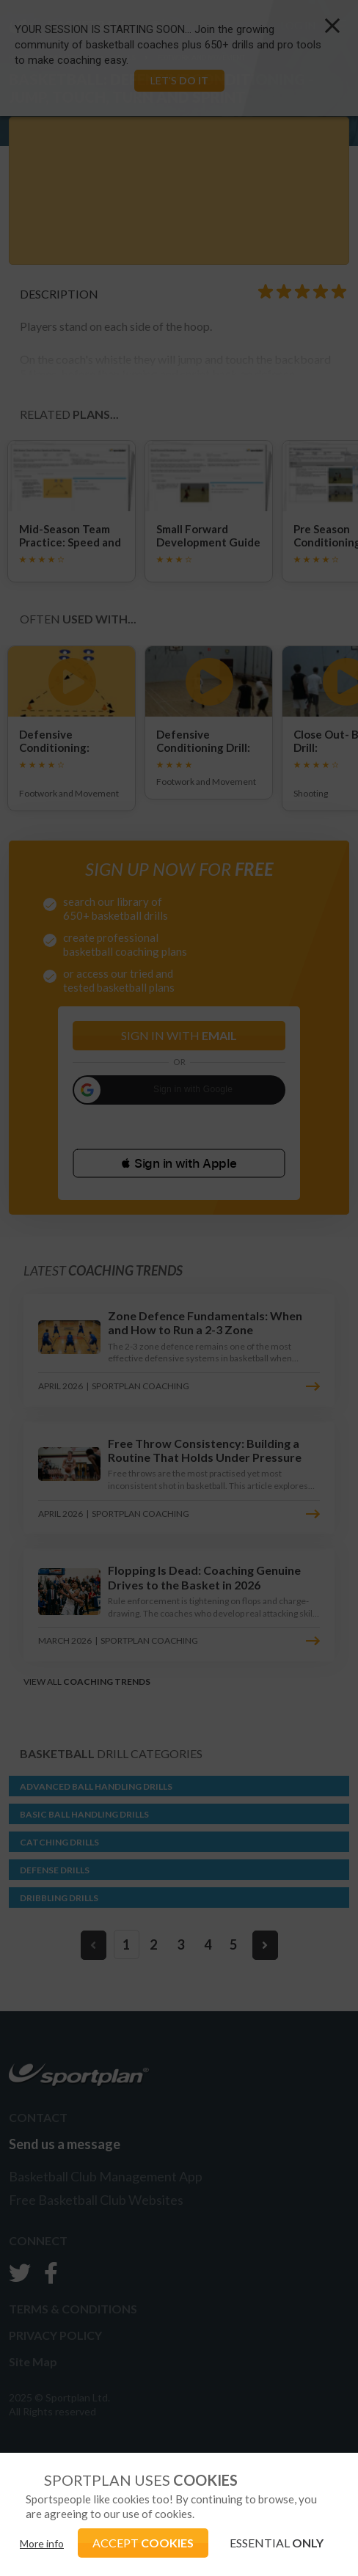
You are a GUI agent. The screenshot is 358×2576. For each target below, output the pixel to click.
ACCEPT (143, 2543)
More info (42, 2543)
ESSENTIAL (277, 2543)
